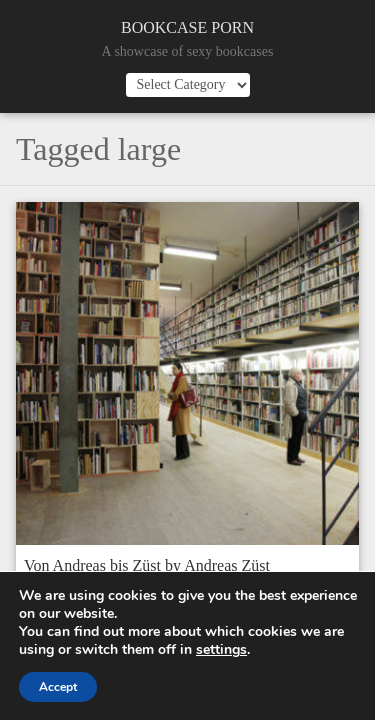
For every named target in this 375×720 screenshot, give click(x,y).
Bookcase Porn (187, 27)
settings (221, 650)
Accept (58, 687)
